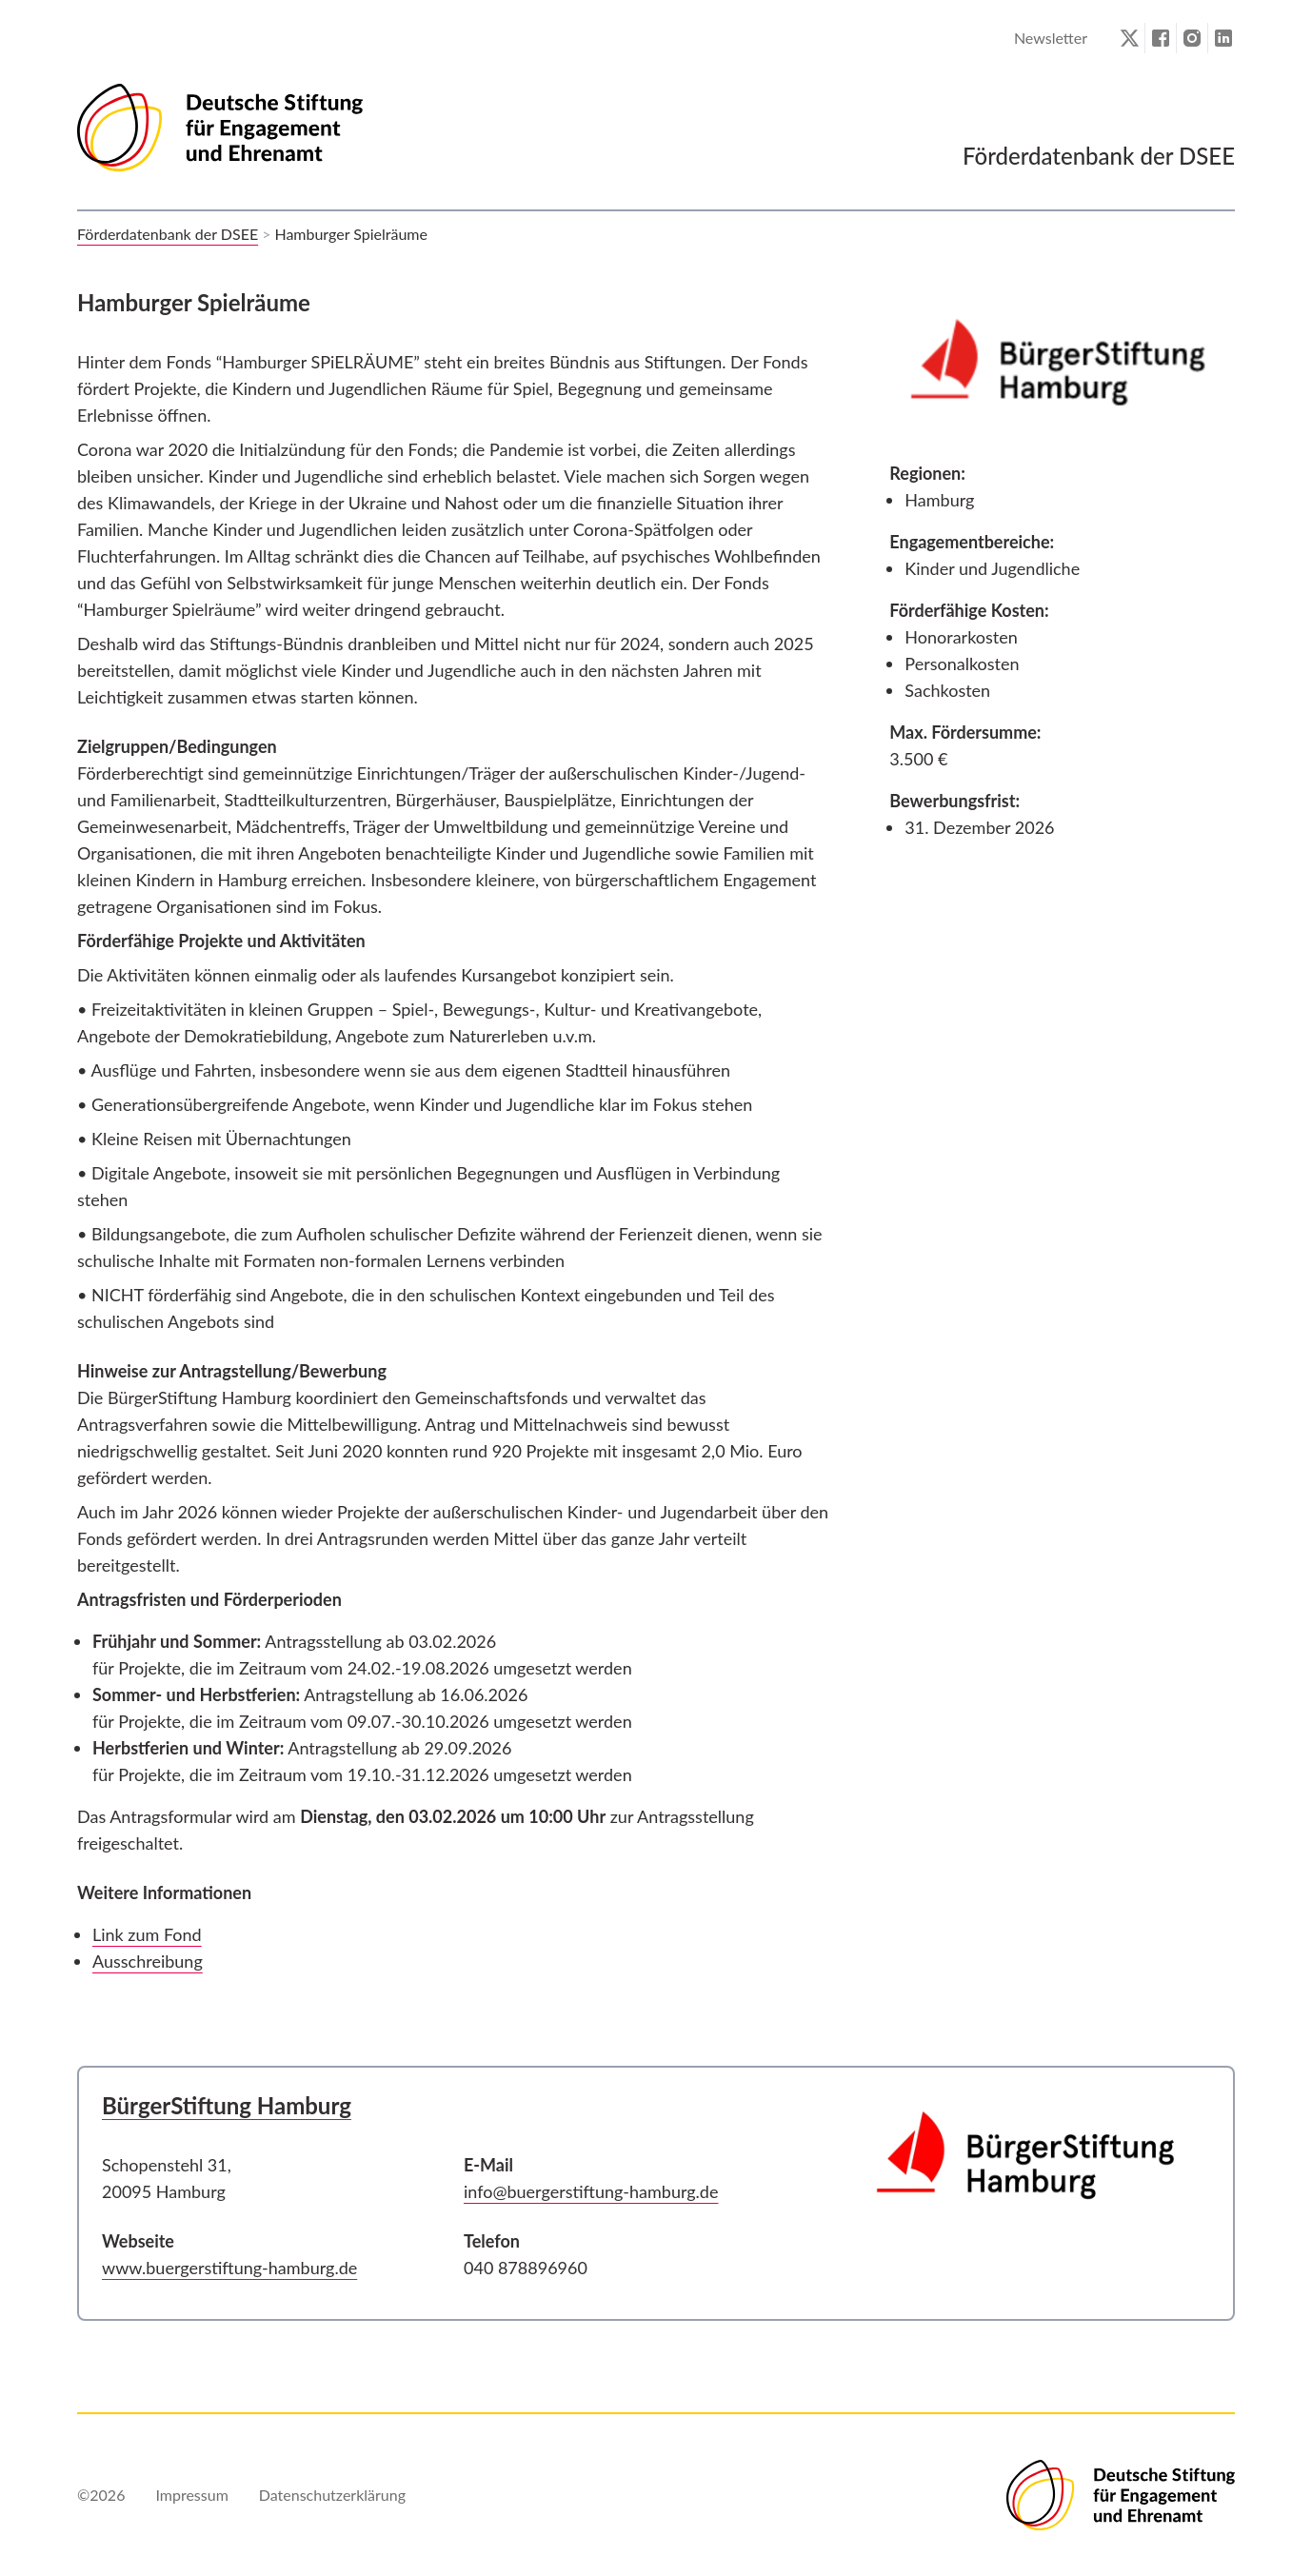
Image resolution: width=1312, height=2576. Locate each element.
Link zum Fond (147, 1934)
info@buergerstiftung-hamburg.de (591, 2191)
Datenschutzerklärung (332, 2495)
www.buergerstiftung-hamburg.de (229, 2267)
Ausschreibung (147, 1961)
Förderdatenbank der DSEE (167, 234)
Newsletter (1050, 38)
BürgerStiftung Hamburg (226, 2105)
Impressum (191, 2495)
